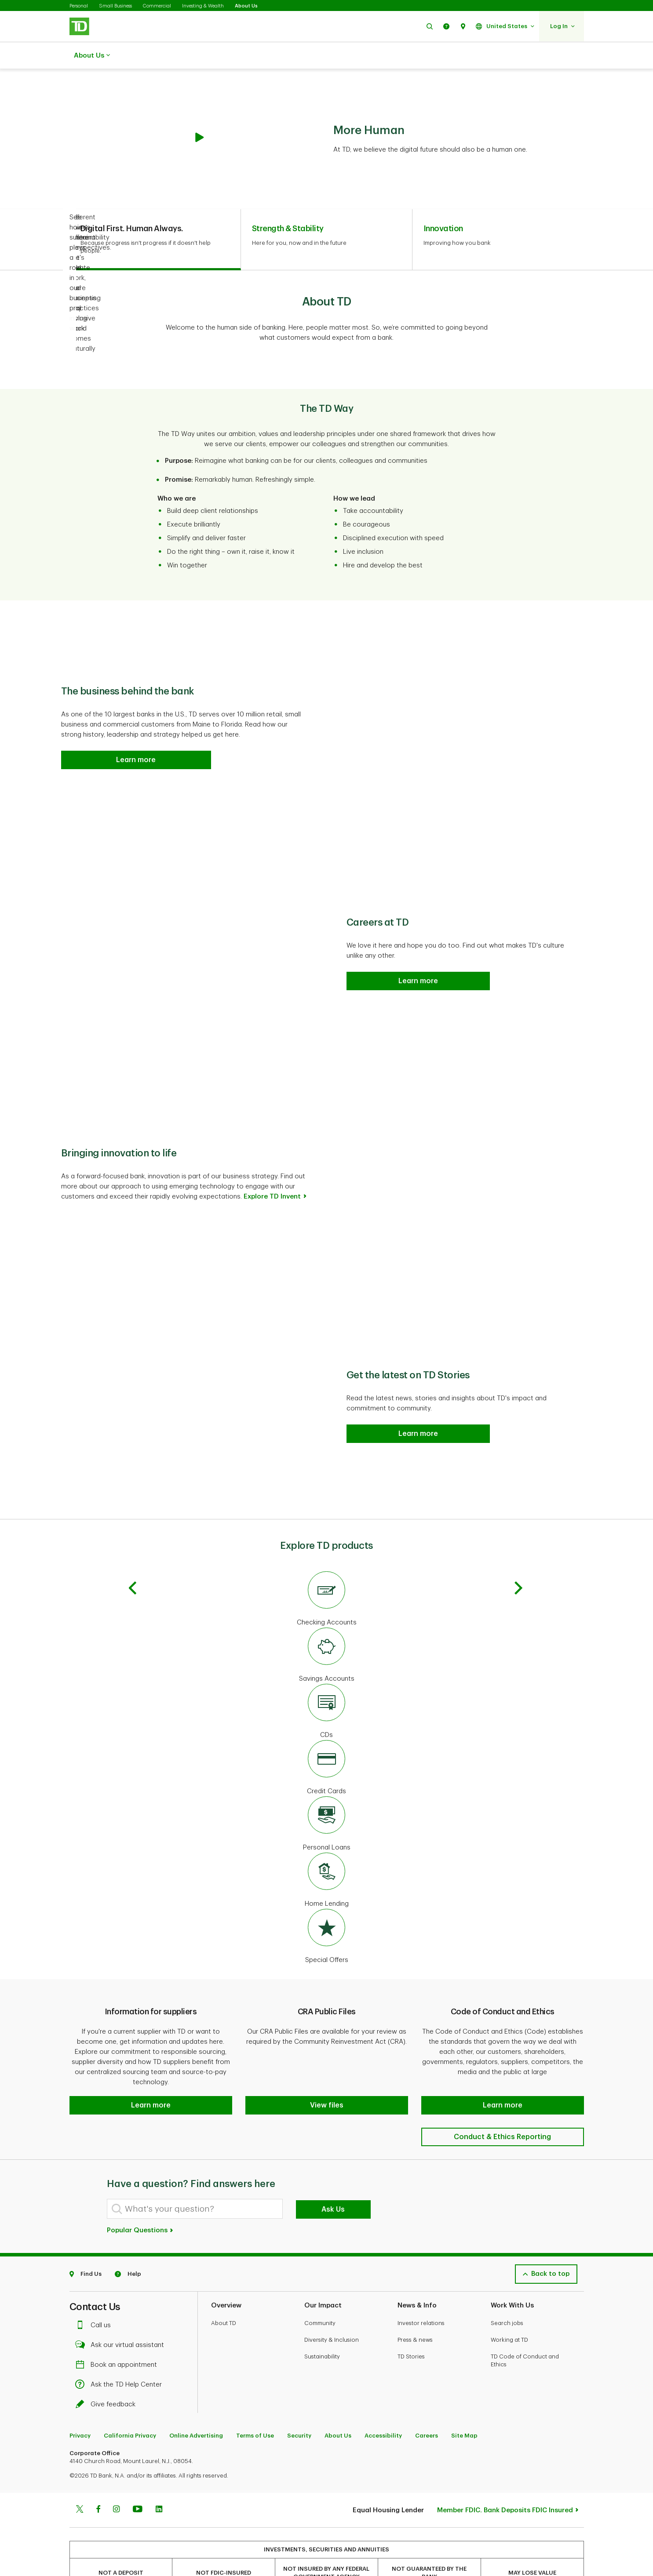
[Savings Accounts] (327, 1634)
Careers (426, 2403)
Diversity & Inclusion (331, 2308)
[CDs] (327, 1690)
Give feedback (107, 2372)
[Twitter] (79, 2478)
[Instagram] (116, 2478)
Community (320, 2291)
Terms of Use (255, 2403)
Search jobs (507, 2291)
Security (299, 2403)
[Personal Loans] (327, 1802)
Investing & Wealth (203, 6)
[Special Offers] (327, 1915)
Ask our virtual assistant (122, 2313)
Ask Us (333, 2177)
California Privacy (130, 2403)
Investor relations (421, 2291)
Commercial (157, 6)
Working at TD (509, 2308)
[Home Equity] (327, 1859)
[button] (430, 26)
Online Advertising (196, 2403)
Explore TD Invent (272, 1174)
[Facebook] (98, 2478)
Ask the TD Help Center (121, 2352)
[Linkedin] (159, 2478)
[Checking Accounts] (327, 1577)
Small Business (115, 6)
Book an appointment (118, 2332)
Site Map (464, 2403)
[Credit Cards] (327, 1746)
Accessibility (383, 2403)
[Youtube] (137, 2478)
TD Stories (411, 2324)
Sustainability (322, 2324)
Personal (78, 6)
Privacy (80, 2403)
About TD (223, 2291)
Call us (95, 2293)
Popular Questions (140, 2198)
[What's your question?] (195, 2177)
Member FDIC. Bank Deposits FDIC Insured (505, 2478)
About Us (246, 6)
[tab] (155, 217)
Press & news (415, 2308)
